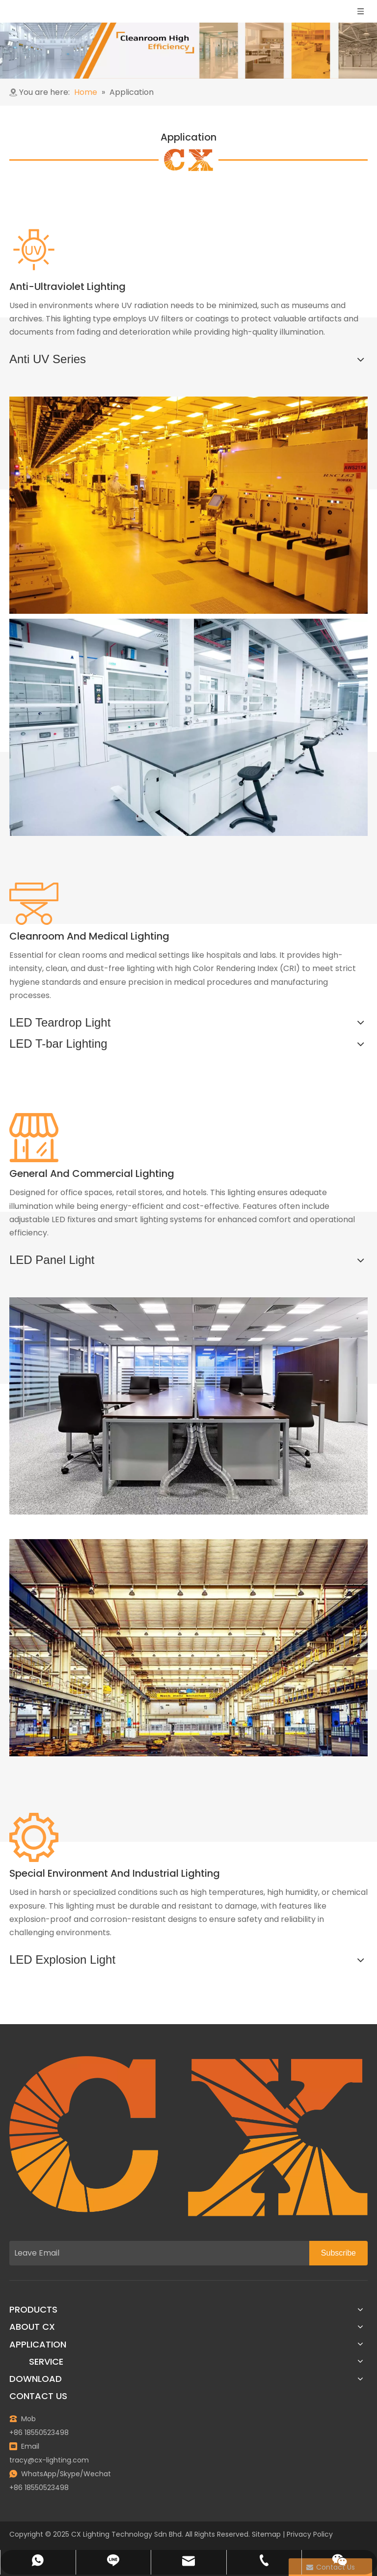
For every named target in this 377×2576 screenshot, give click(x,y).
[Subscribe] (338, 2253)
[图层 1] (188, 2136)
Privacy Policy (310, 2534)
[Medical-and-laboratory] (188, 727)
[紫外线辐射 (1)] (33, 249)
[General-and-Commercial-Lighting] (188, 1406)
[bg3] (188, 160)
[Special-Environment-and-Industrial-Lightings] (188, 1647)
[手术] (33, 904)
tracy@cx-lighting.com (49, 2460)
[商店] (33, 1137)
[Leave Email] (156, 2253)
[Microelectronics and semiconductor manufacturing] (188, 505)
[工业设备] (33, 1837)
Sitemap (266, 2534)
